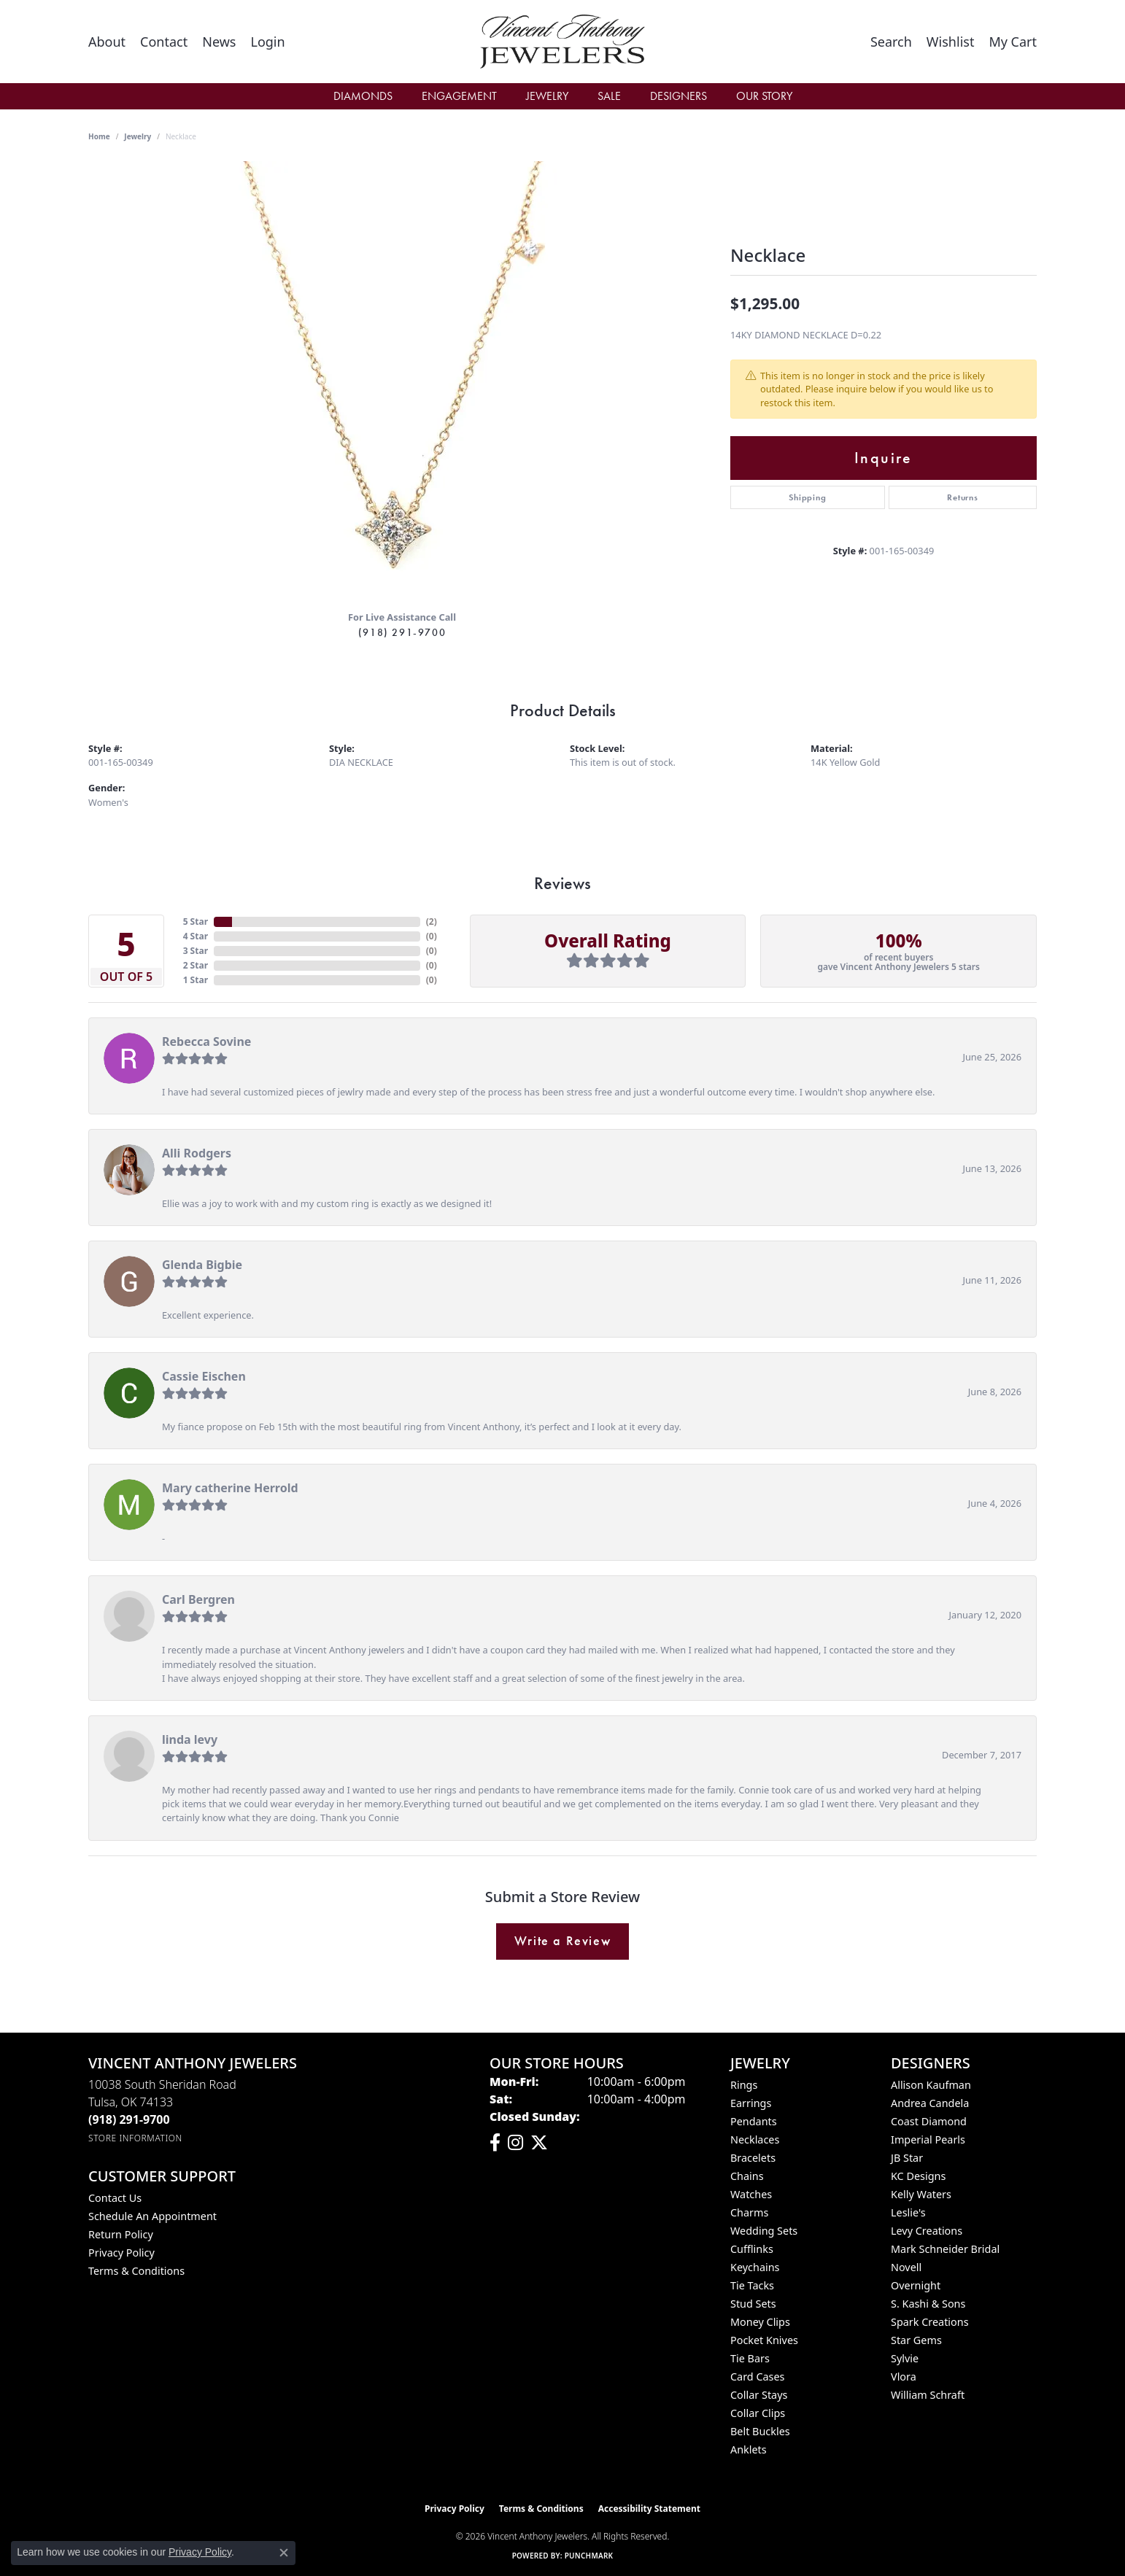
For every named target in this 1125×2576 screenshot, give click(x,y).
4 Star (195, 936)
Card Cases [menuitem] (757, 2376)
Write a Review (562, 1941)
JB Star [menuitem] (907, 2158)
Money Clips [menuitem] (760, 2322)
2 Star (195, 965)
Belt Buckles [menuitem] (760, 2431)
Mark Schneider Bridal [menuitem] (945, 2249)
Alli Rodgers (196, 1153)
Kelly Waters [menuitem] (921, 2194)
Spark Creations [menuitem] (930, 2322)
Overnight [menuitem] (915, 2285)
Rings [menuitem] (743, 2085)
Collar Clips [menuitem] (757, 2413)
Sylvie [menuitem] (905, 2358)
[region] (402, 380)
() (431, 921)
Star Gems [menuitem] (916, 2340)
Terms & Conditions (136, 2271)
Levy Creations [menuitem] (926, 2231)
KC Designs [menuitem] (918, 2176)
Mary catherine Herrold (230, 1488)
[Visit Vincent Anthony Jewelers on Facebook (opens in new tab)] (495, 2143)
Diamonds (363, 96)
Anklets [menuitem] (748, 2449)
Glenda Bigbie (202, 1265)
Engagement (459, 96)
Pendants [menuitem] (753, 2121)
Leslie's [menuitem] (908, 2212)
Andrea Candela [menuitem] (930, 2103)
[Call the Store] (129, 2119)
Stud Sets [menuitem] (753, 2304)
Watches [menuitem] (751, 2194)
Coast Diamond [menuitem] (929, 2121)
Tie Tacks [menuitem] (752, 2285)
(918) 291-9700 (402, 632)
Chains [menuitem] (747, 2176)
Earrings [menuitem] (750, 2103)
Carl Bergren (198, 1599)
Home (99, 136)
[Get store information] (135, 2138)
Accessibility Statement (649, 2508)
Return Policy (120, 2234)
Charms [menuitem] (749, 2212)
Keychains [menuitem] (754, 2267)
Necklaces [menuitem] (754, 2139)
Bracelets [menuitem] (753, 2158)
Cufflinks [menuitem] (751, 2249)
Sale (609, 96)
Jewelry (547, 96)
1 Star (195, 980)
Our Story (764, 96)
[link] (106, 42)
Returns (962, 497)
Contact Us (115, 2198)
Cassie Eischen (204, 1376)
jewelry (137, 136)
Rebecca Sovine (206, 1041)
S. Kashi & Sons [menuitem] (928, 2304)
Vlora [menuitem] (903, 2376)
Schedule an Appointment (152, 2216)
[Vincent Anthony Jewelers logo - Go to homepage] (562, 41)
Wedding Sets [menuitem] (763, 2231)
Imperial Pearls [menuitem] (928, 2139)
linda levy (189, 1739)
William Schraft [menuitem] (927, 2395)
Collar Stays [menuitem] (758, 2395)
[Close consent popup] (283, 2552)
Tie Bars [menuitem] (750, 2358)
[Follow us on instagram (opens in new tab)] (515, 2143)
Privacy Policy (121, 2252)
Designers (678, 96)
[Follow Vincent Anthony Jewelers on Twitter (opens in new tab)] (539, 2143)
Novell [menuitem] (906, 2267)
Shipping (807, 497)
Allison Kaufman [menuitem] (931, 2085)
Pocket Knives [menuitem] (764, 2340)
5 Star (195, 921)
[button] (267, 42)
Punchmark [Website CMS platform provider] (589, 2555)
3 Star (195, 950)
